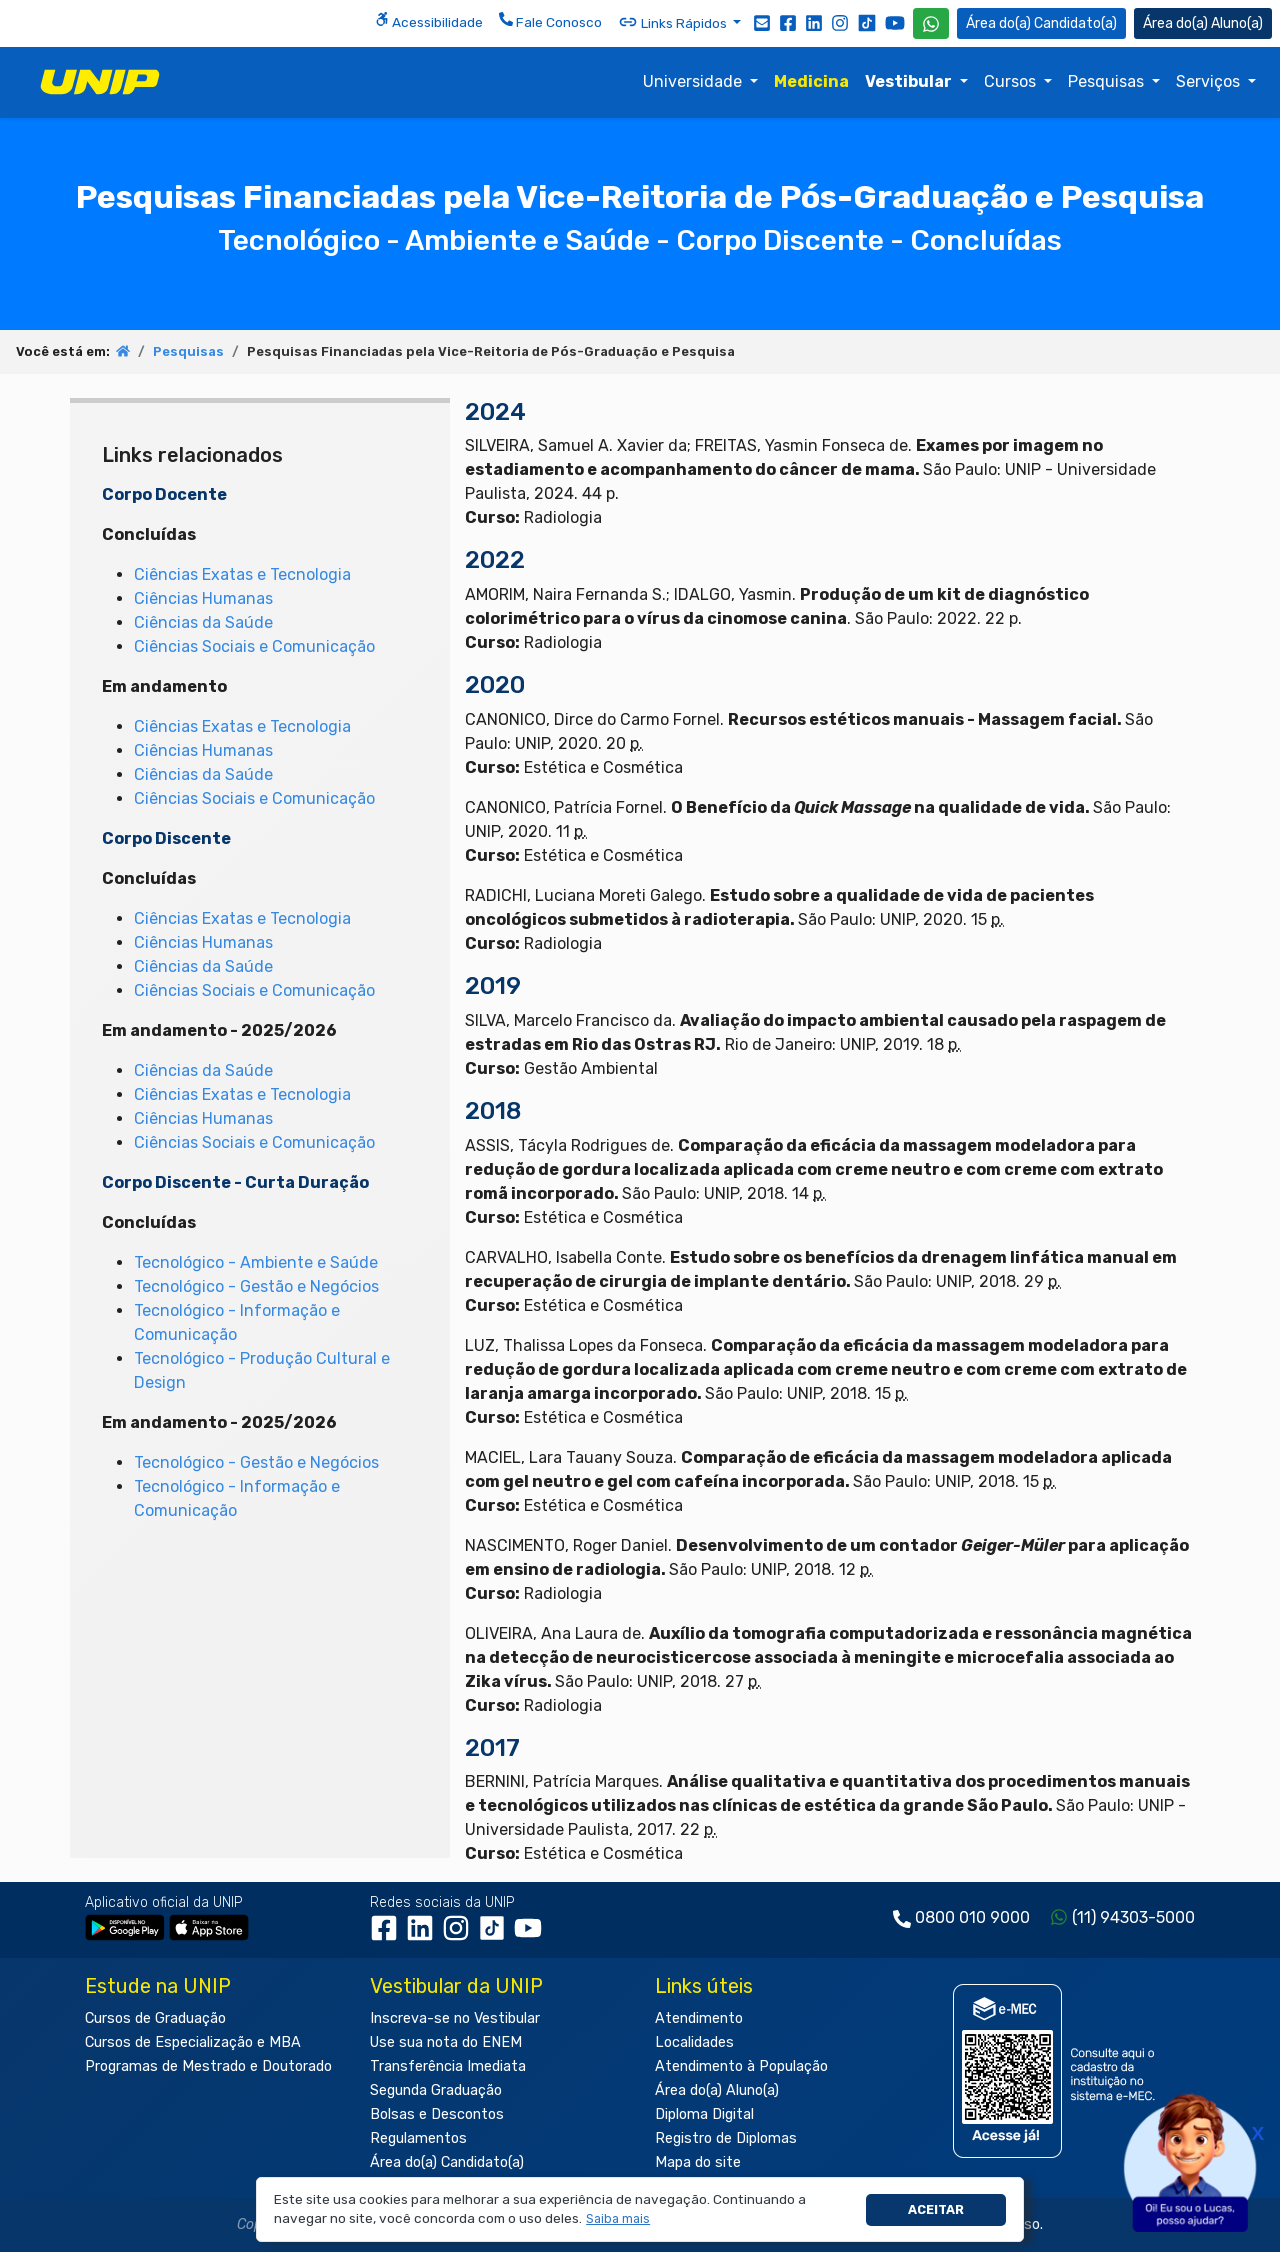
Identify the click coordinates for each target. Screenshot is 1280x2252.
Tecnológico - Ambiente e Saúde (256, 1262)
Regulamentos (418, 2138)
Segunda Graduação (436, 2090)
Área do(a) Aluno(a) (717, 2090)
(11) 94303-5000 (1133, 1917)
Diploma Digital (704, 2114)
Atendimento (699, 2018)
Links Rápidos (674, 22)
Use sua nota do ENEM (446, 2042)
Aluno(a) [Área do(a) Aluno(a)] (1203, 23)
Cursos (1012, 81)
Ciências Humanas (203, 598)
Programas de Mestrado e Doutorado (208, 2066)
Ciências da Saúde (203, 622)
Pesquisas (1108, 81)
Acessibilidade (429, 21)
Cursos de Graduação (155, 2018)
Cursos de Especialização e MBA (193, 2042)
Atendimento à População (741, 2066)
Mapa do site (698, 2162)
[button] (618, 2219)
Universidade (694, 81)
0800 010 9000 (972, 1917)
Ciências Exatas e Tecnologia (242, 574)
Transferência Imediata (448, 2066)
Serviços (1210, 81)
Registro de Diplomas (726, 2138)
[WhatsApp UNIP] (931, 23)
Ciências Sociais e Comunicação (254, 646)
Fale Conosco (550, 21)
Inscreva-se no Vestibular (455, 2018)
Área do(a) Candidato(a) (447, 2162)
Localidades (694, 2042)
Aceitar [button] (936, 2209)
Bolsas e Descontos (437, 2114)
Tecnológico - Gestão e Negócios (256, 1286)
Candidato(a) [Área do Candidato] (1041, 23)
